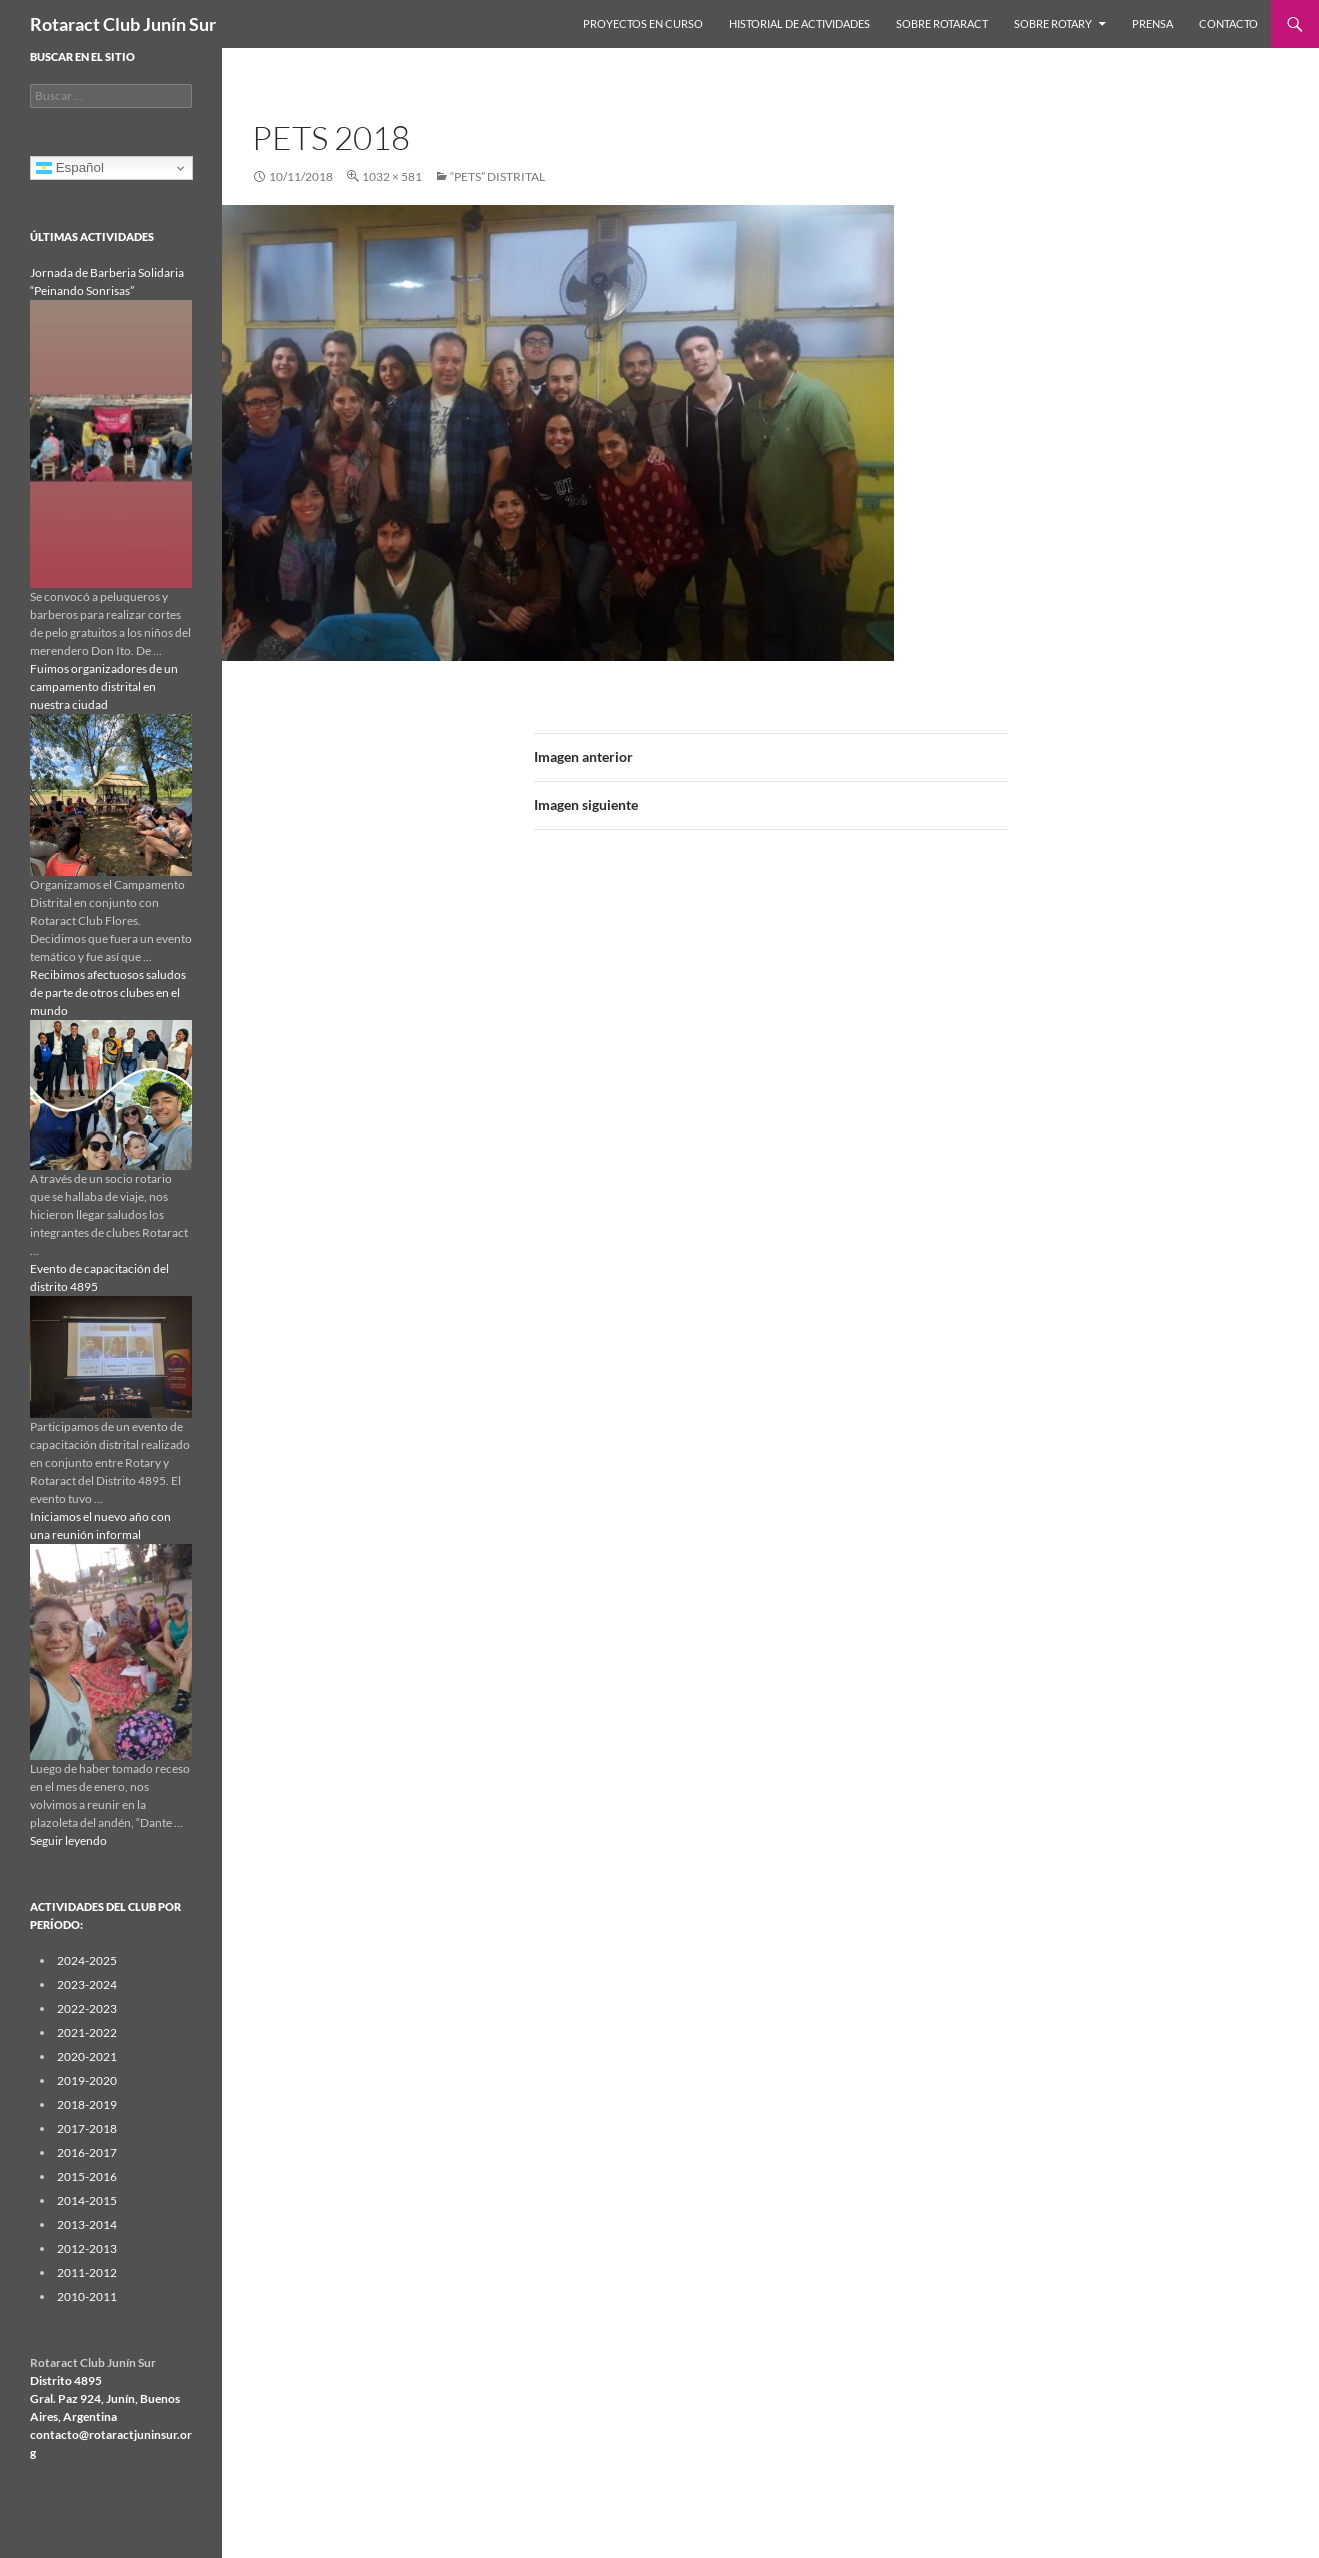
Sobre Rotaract (942, 23)
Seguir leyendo (68, 1840)
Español (70, 168)
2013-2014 (87, 2224)
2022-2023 (87, 2008)
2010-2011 (87, 2296)
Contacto (1228, 23)
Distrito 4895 (66, 2380)
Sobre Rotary (1053, 23)
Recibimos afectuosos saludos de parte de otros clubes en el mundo (108, 992)
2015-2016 (87, 2176)
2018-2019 (87, 2104)
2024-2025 (87, 1960)
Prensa (1152, 23)
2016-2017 (87, 2152)
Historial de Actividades (799, 23)
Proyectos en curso (643, 23)
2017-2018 (87, 2128)
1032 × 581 (392, 176)
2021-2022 (87, 2032)
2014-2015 (87, 2200)
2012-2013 (87, 2248)
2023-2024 (87, 1984)
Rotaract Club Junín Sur (123, 24)
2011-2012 (87, 2272)
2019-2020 (87, 2080)
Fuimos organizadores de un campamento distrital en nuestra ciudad (104, 686)
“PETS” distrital (497, 176)
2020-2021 (87, 2056)
